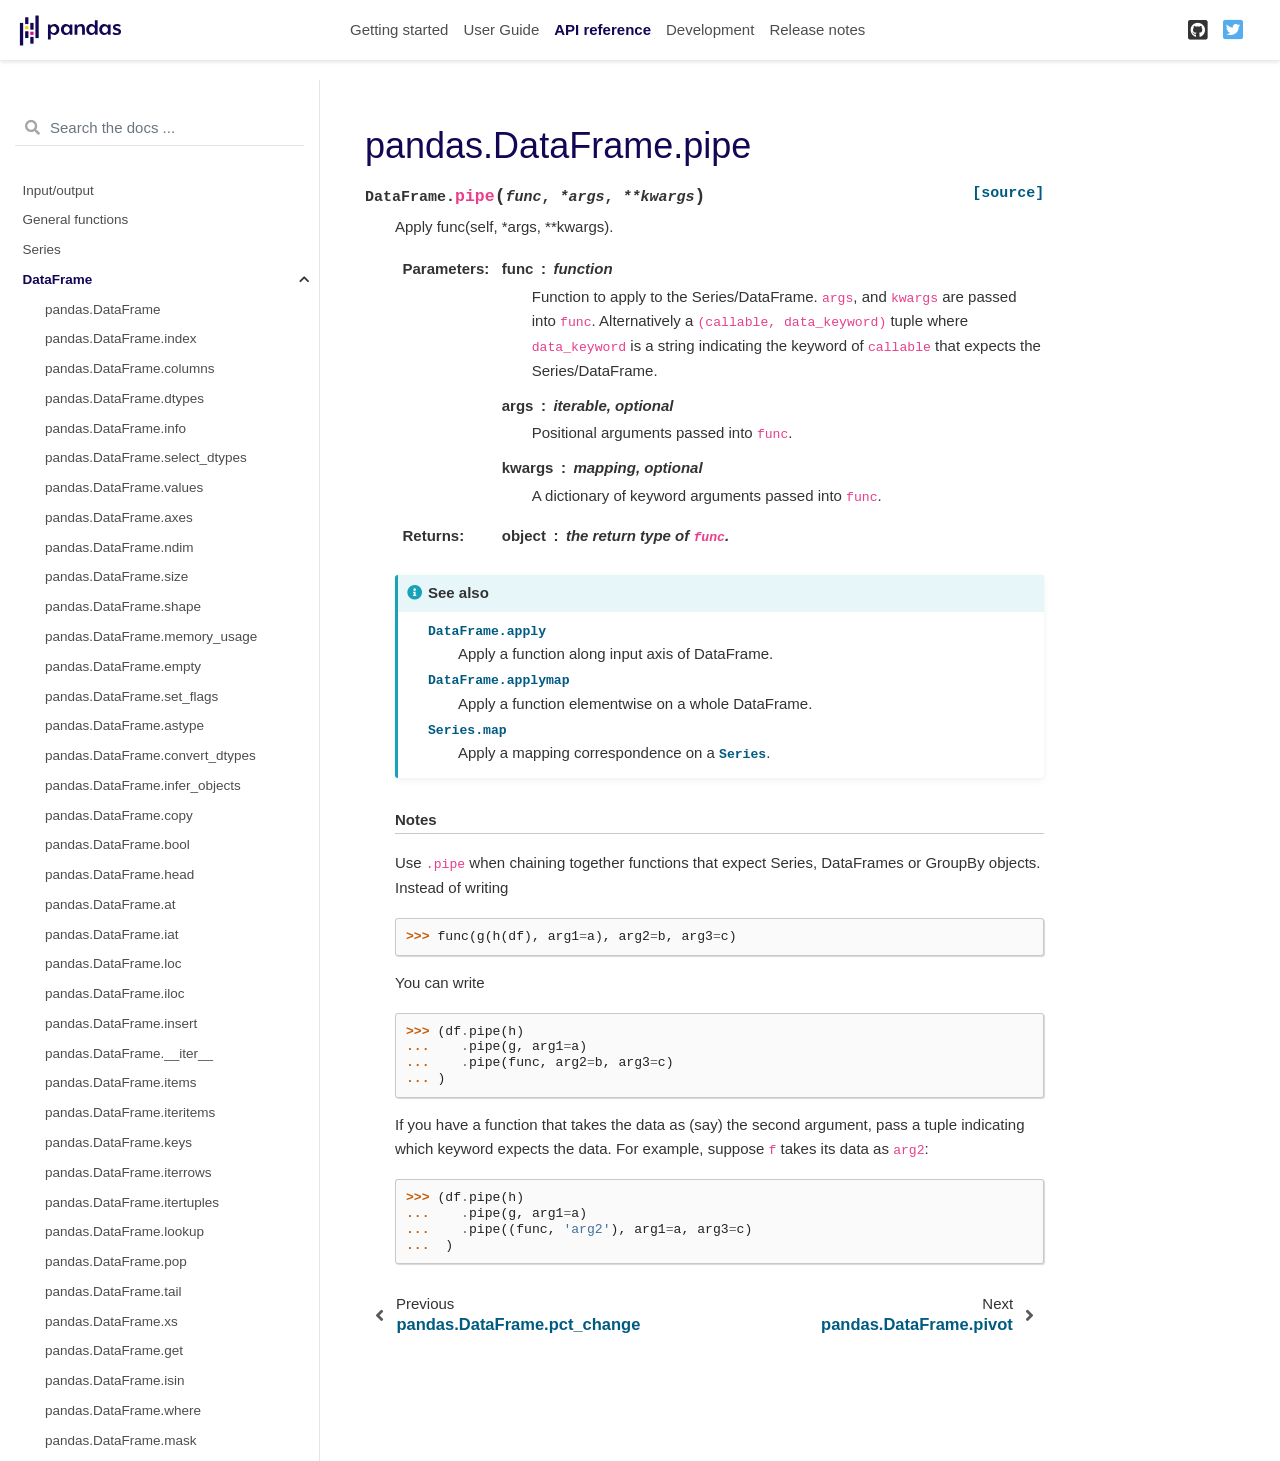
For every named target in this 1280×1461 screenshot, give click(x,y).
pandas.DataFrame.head (119, 874)
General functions (76, 219)
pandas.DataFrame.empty (123, 666)
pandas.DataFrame (103, 309)
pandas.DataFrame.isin (115, 1380)
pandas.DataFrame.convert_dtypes (150, 755)
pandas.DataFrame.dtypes (124, 398)
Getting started (399, 29)
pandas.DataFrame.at (110, 904)
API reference (602, 29)
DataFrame (58, 279)
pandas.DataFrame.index (121, 338)
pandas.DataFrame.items (121, 1082)
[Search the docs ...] (159, 128)
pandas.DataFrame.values (124, 487)
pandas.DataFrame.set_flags (131, 696)
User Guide (501, 29)
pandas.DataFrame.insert (121, 1023)
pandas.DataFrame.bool (117, 844)
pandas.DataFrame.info (115, 428)
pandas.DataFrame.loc (113, 963)
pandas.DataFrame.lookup (124, 1231)
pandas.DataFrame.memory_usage (151, 636)
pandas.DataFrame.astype (124, 725)
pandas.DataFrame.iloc (115, 993)
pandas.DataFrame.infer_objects (143, 785)
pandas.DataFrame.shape (123, 606)
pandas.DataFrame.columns (130, 368)
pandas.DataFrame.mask (121, 1440)
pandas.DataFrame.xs (111, 1321)
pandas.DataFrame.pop (116, 1261)
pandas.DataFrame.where (123, 1410)
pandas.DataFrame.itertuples (132, 1202)
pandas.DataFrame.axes (119, 517)
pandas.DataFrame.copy (119, 815)
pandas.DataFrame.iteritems (130, 1112)
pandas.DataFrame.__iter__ (129, 1053)
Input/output (58, 190)
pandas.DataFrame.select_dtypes (146, 457)
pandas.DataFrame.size (116, 576)
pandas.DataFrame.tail (113, 1291)
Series (42, 249)
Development (710, 29)
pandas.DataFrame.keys (118, 1142)
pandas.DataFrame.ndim (119, 547)
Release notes (817, 29)
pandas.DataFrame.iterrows (128, 1172)
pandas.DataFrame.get (114, 1350)
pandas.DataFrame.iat (112, 934)
